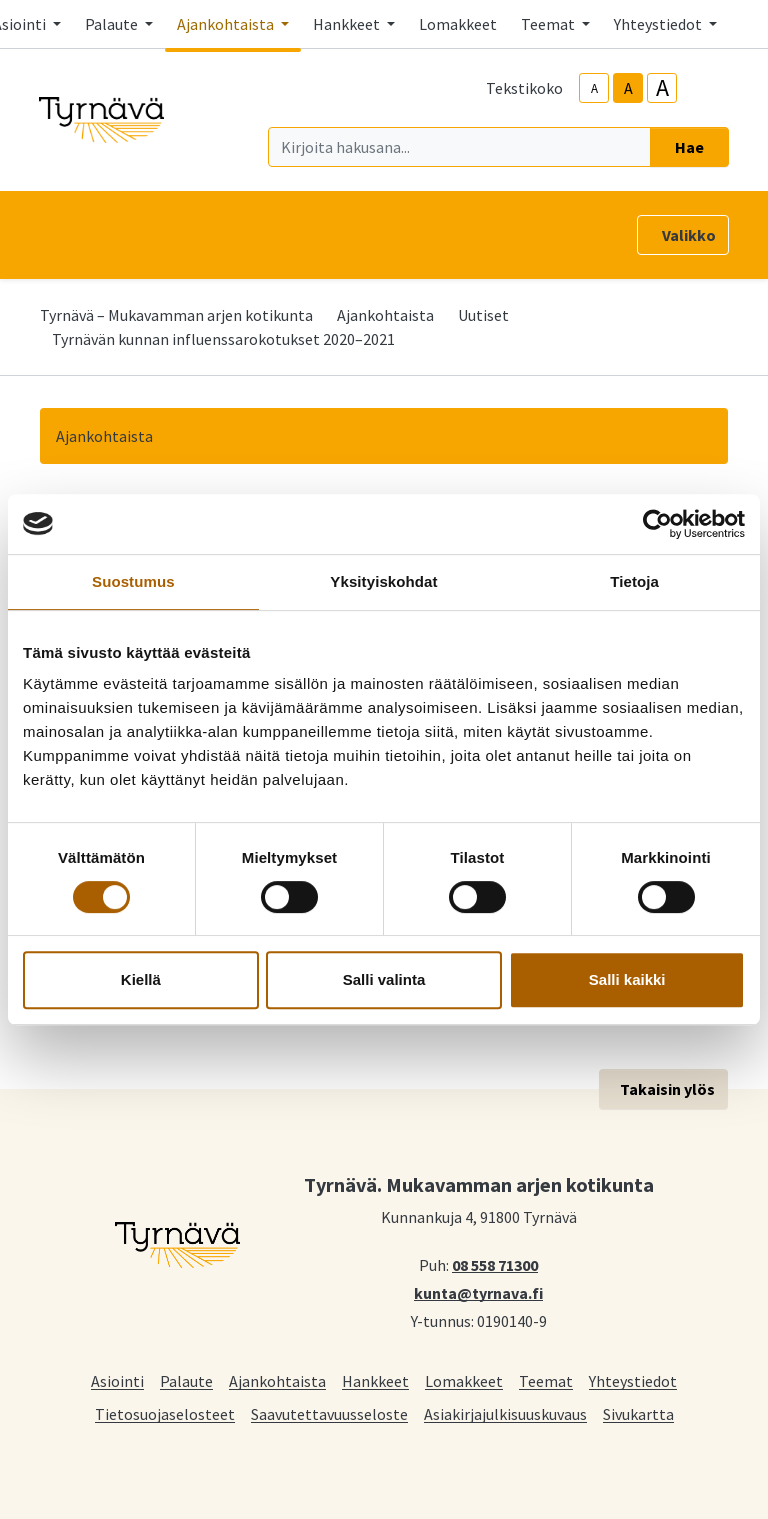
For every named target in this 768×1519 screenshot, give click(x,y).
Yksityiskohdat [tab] (383, 581)
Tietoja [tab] (634, 581)
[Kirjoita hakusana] (459, 147)
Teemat (546, 1380)
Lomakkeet (458, 24)
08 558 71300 (495, 1264)
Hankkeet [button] (348, 24)
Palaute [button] (113, 24)
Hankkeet (375, 1380)
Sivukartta (638, 1413)
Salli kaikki (627, 979)
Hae (689, 147)
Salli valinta (384, 979)
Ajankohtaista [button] (227, 24)
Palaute (186, 1380)
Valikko (689, 235)
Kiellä (141, 979)
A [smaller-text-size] (594, 88)
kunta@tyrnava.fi (478, 1292)
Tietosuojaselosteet (165, 1413)
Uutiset (483, 315)
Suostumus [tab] (133, 581)
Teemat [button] (549, 24)
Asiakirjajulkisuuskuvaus (505, 1413)
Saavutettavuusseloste (329, 1413)
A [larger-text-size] (662, 88)
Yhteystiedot (633, 1380)
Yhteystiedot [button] (659, 24)
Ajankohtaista (385, 315)
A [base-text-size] (628, 88)
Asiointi (117, 1380)
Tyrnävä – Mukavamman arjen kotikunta (176, 315)
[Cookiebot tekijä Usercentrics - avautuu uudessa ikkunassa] (657, 524)
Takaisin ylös (667, 1089)
